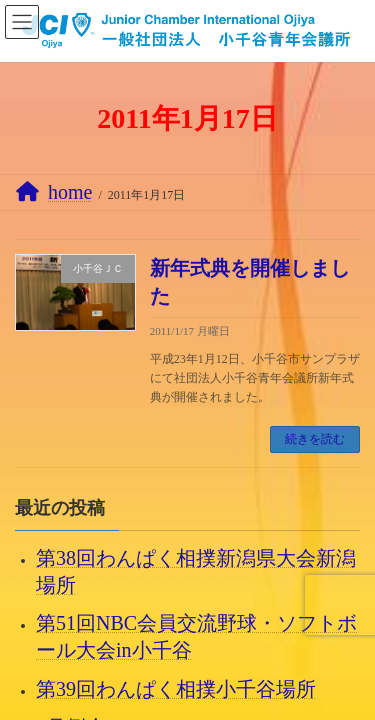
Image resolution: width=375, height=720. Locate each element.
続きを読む (315, 439)
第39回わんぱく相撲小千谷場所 (176, 688)
